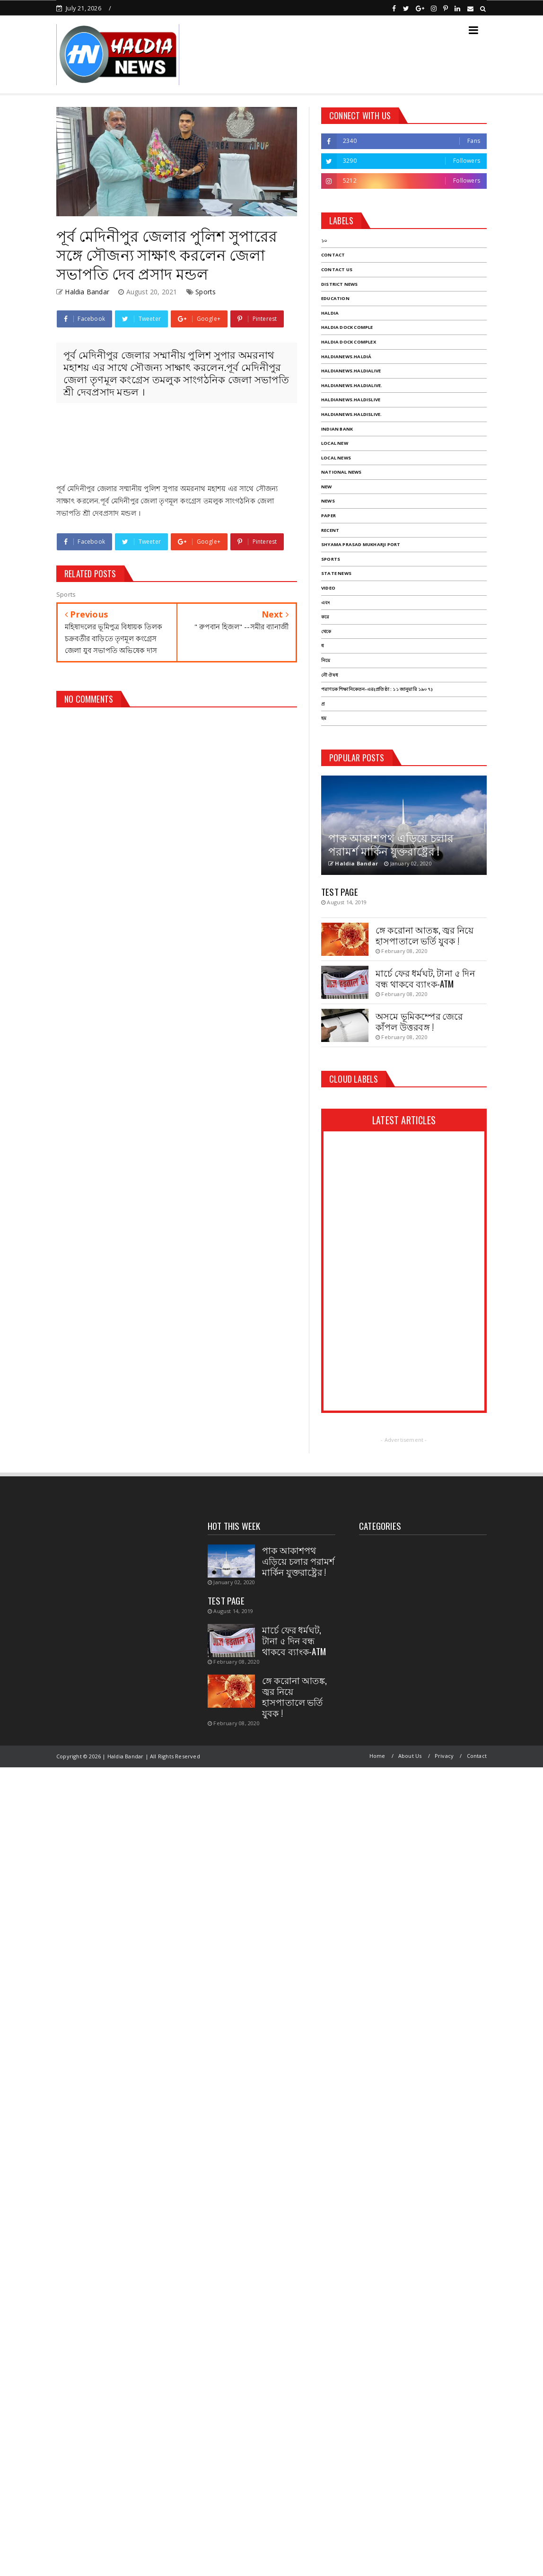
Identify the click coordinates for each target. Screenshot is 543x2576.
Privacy (444, 1755)
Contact (477, 1755)
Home (377, 1755)
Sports (205, 291)
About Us (410, 1755)
